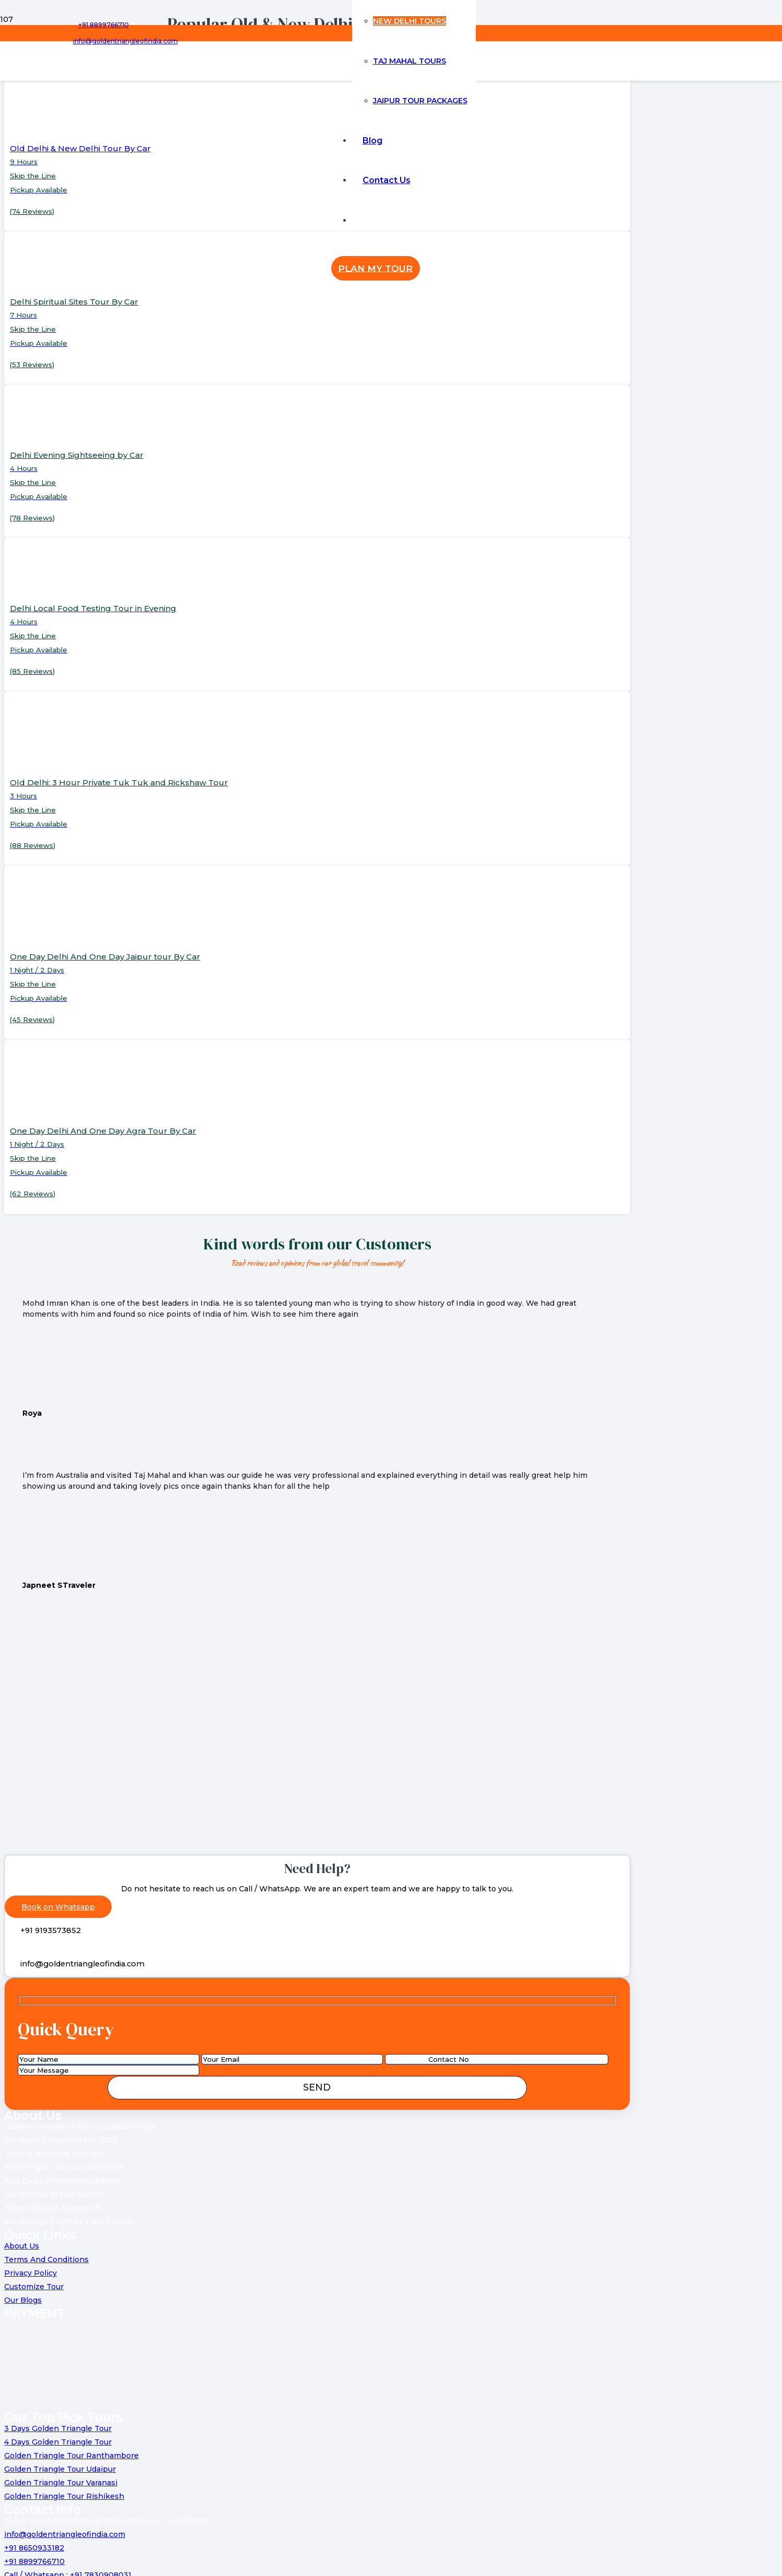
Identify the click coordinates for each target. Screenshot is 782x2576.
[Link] (204, 100)
